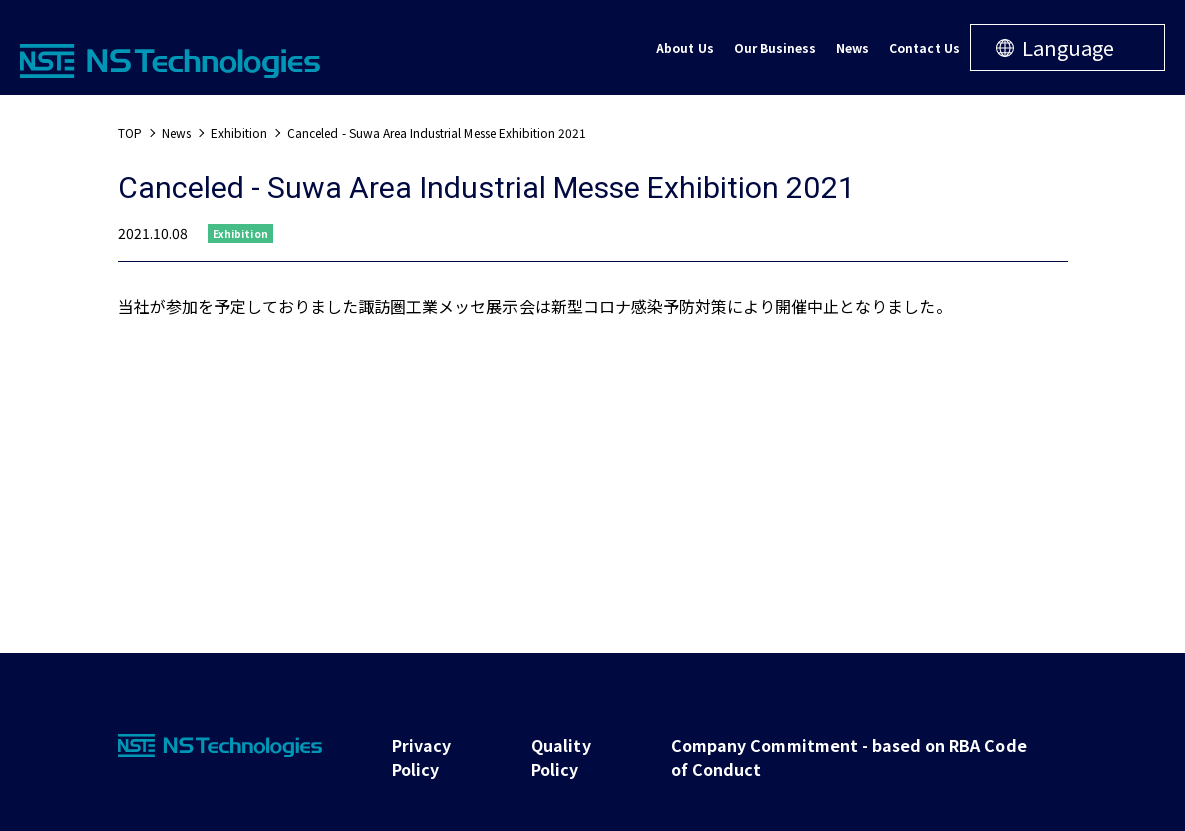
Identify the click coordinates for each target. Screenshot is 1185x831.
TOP (130, 132)
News (176, 132)
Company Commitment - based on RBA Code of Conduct (849, 757)
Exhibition (239, 132)
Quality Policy (560, 757)
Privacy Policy (421, 757)
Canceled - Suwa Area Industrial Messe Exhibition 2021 (436, 132)
